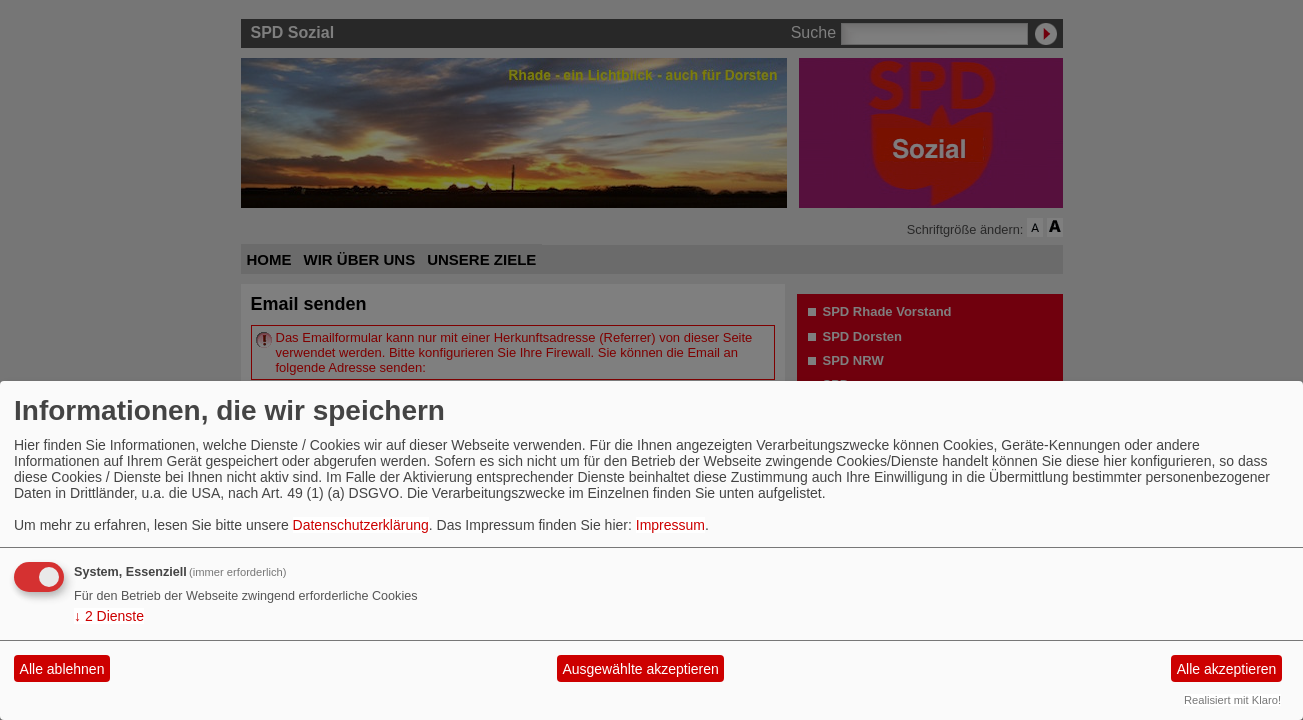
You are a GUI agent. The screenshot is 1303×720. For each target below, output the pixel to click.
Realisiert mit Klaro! (1232, 700)
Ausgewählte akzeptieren (640, 669)
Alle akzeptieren (1227, 669)
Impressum (670, 525)
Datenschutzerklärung (361, 525)
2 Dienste (109, 616)
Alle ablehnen (62, 669)
